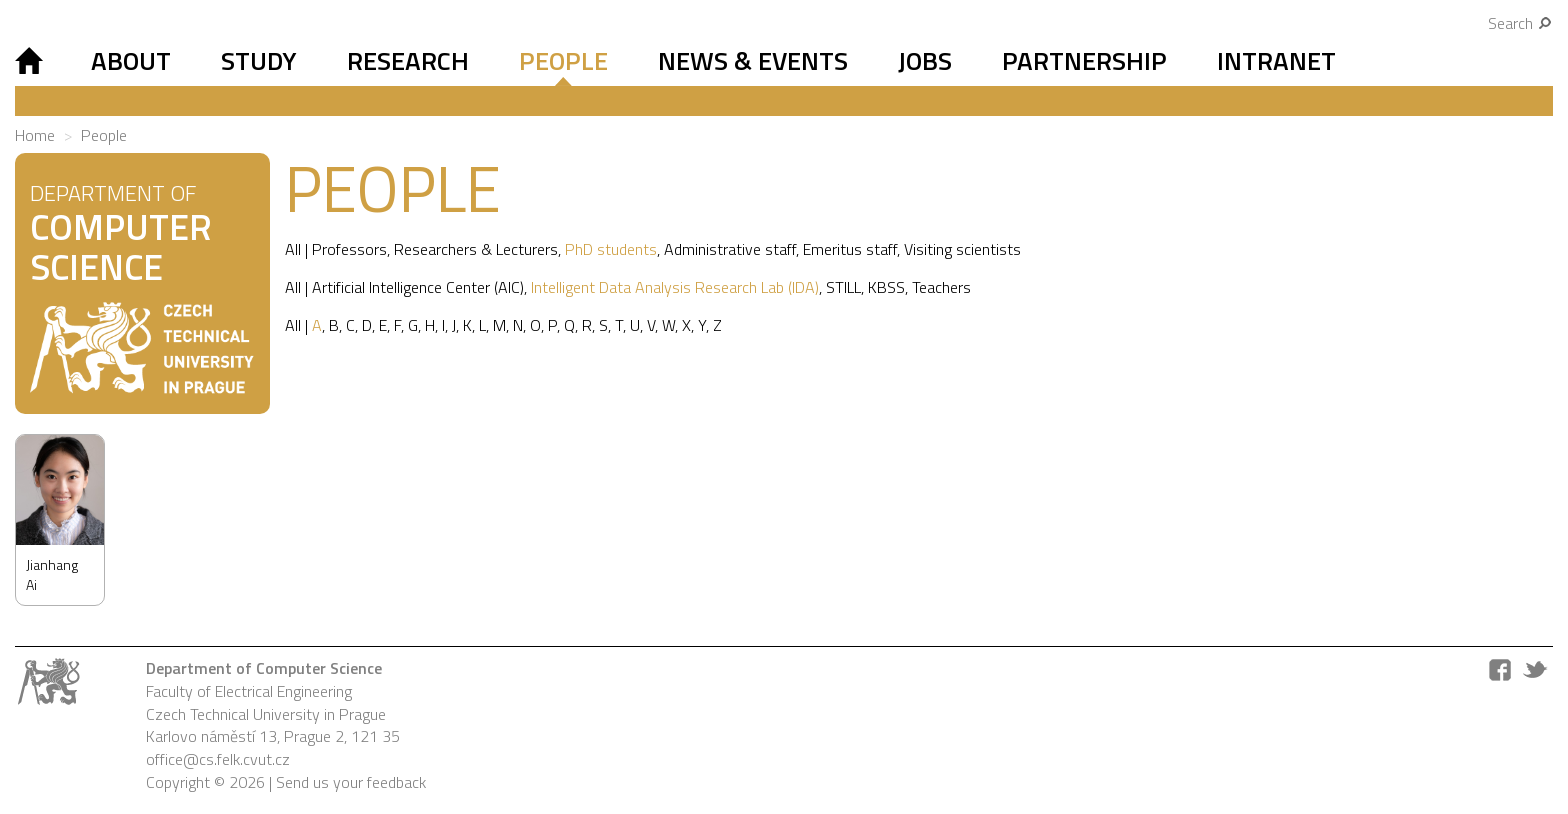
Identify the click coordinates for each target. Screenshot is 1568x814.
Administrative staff (730, 249)
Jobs (925, 60)
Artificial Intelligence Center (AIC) (418, 287)
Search (1520, 23)
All (293, 249)
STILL (843, 287)
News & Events (753, 60)
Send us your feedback (351, 782)
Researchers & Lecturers (476, 249)
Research (408, 60)
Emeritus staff (850, 249)
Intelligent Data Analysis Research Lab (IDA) (675, 287)
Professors (349, 249)
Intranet (1276, 60)
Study (259, 60)
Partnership (1084, 60)
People (563, 60)
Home (35, 135)
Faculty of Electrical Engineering (249, 691)
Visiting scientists (962, 249)
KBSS (886, 287)
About (131, 60)
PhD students (611, 249)
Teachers (941, 287)
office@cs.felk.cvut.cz (218, 759)
